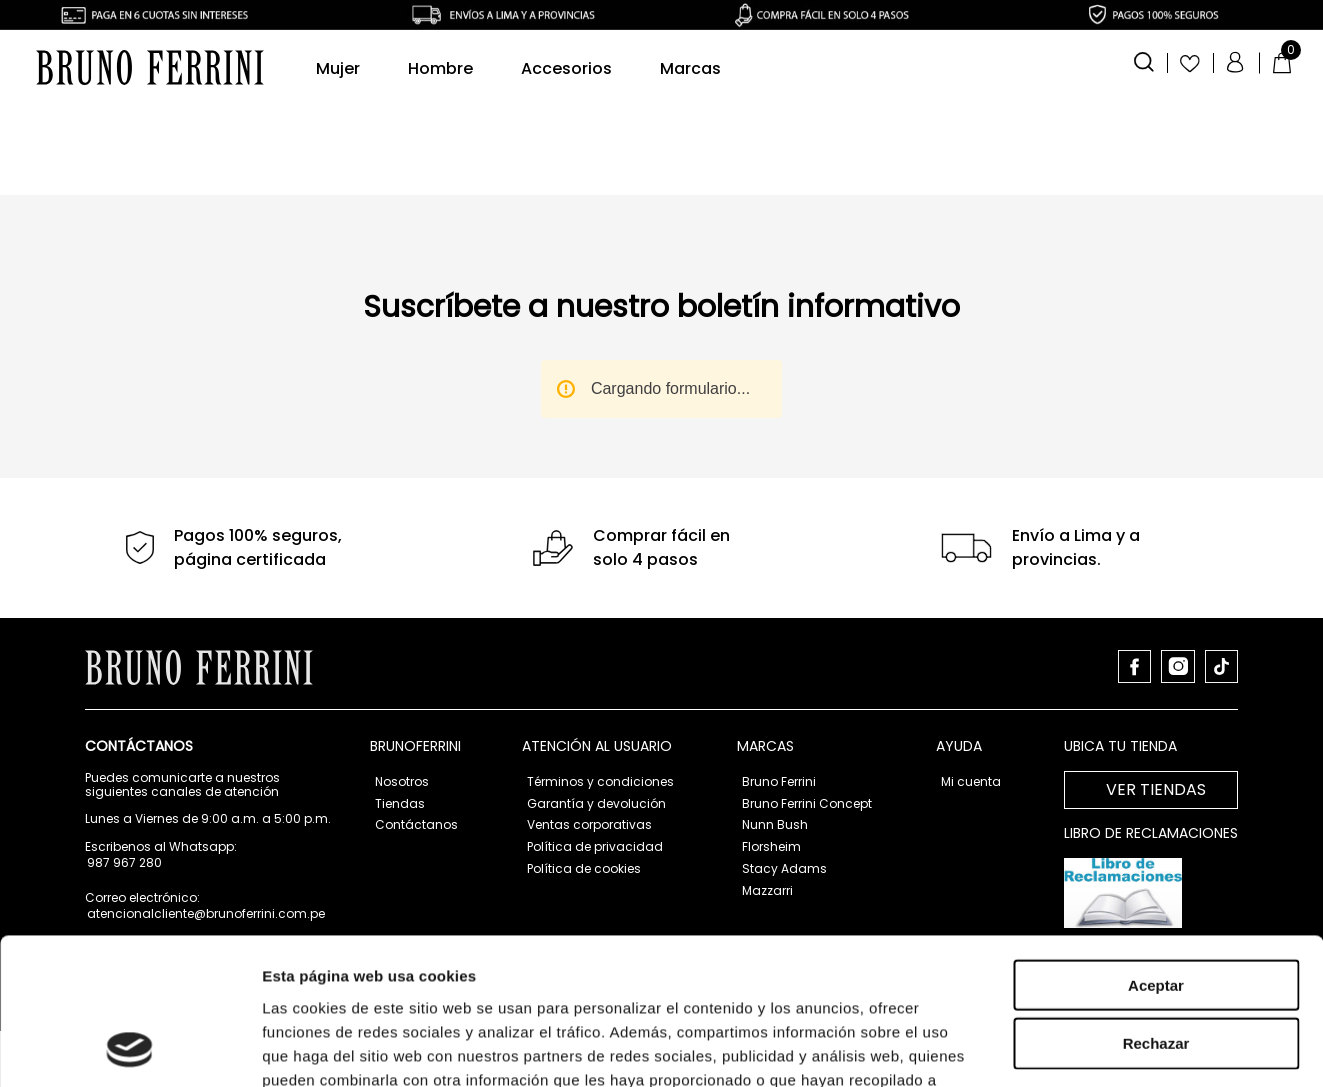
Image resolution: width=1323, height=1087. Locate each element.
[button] (1145, 60)
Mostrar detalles (1082, 981)
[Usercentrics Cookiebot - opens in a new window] (129, 982)
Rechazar (1156, 840)
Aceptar (1156, 781)
